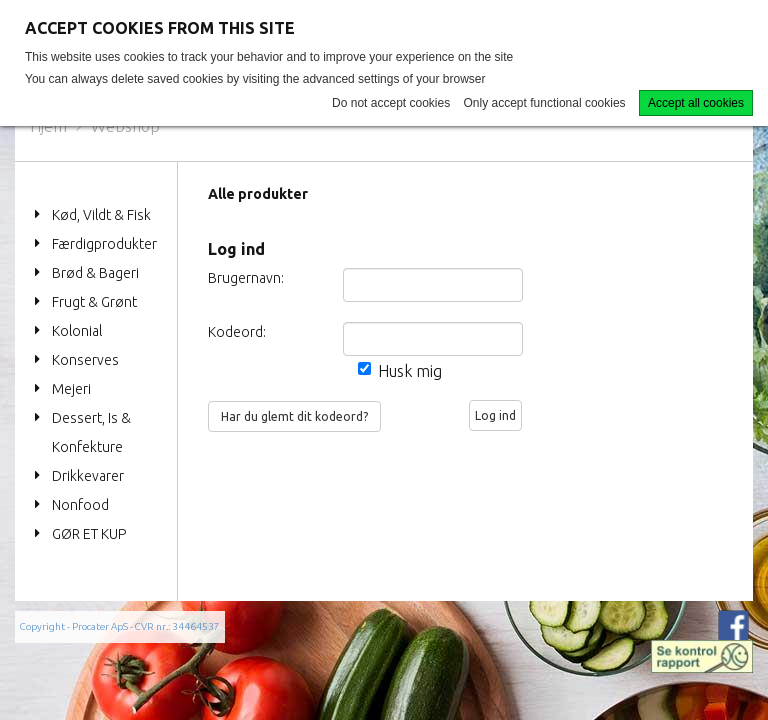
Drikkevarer (88, 476)
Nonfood (80, 505)
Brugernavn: (228, 278)
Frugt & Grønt (94, 302)
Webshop (125, 126)
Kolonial (77, 331)
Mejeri (71, 389)
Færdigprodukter (104, 244)
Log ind (495, 415)
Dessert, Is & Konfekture (91, 432)
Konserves (85, 360)
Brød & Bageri (95, 273)
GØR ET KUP (89, 534)
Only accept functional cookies (545, 103)
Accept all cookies (696, 103)
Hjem (48, 126)
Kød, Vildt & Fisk (101, 215)
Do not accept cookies (391, 103)
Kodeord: (228, 332)
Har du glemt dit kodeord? (294, 416)
